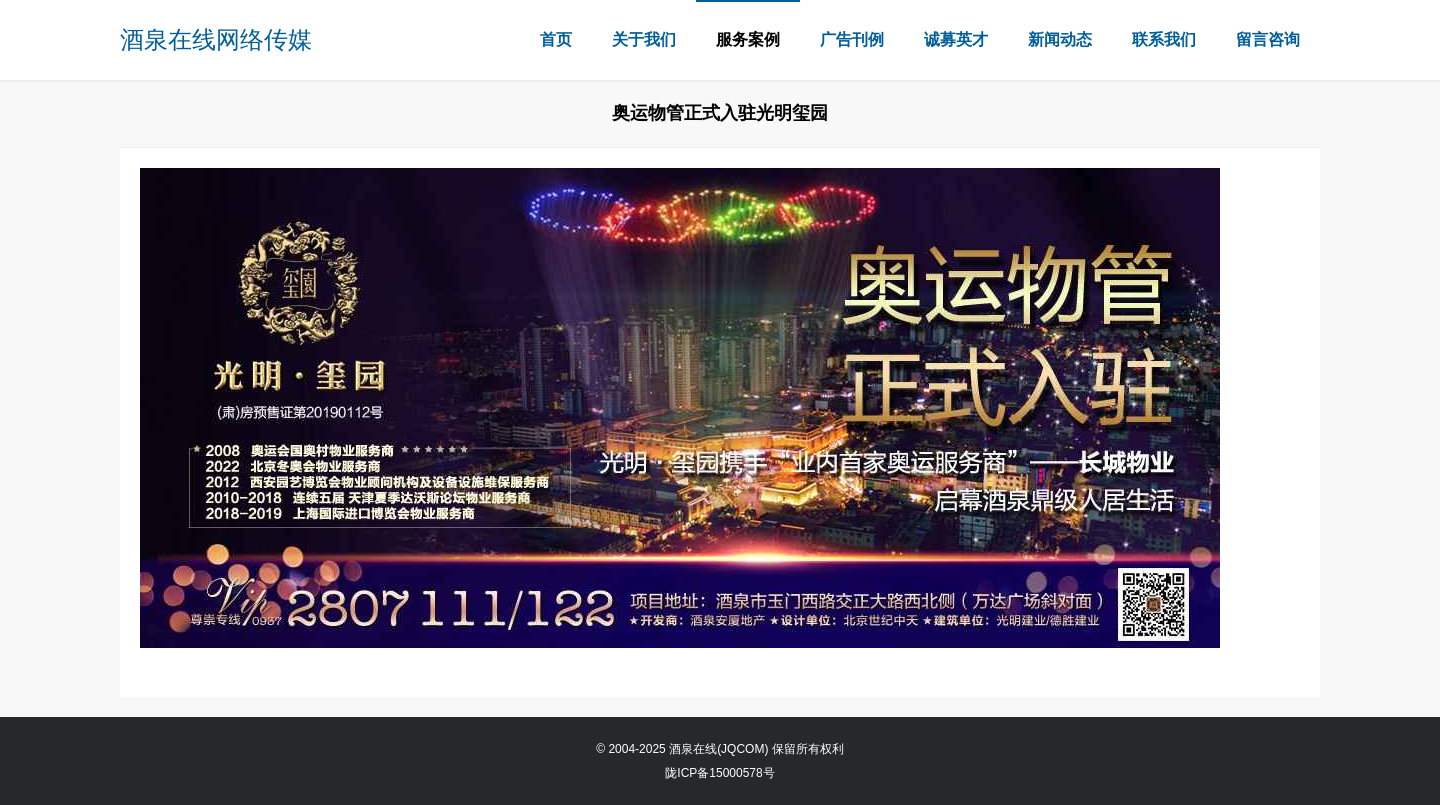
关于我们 (644, 39)
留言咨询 (1268, 39)
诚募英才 (956, 39)
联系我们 (1164, 39)
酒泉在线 (693, 749)
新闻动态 (1060, 39)
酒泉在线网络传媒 (216, 39)
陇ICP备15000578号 (719, 773)
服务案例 (748, 39)
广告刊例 (852, 39)
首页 (556, 39)
